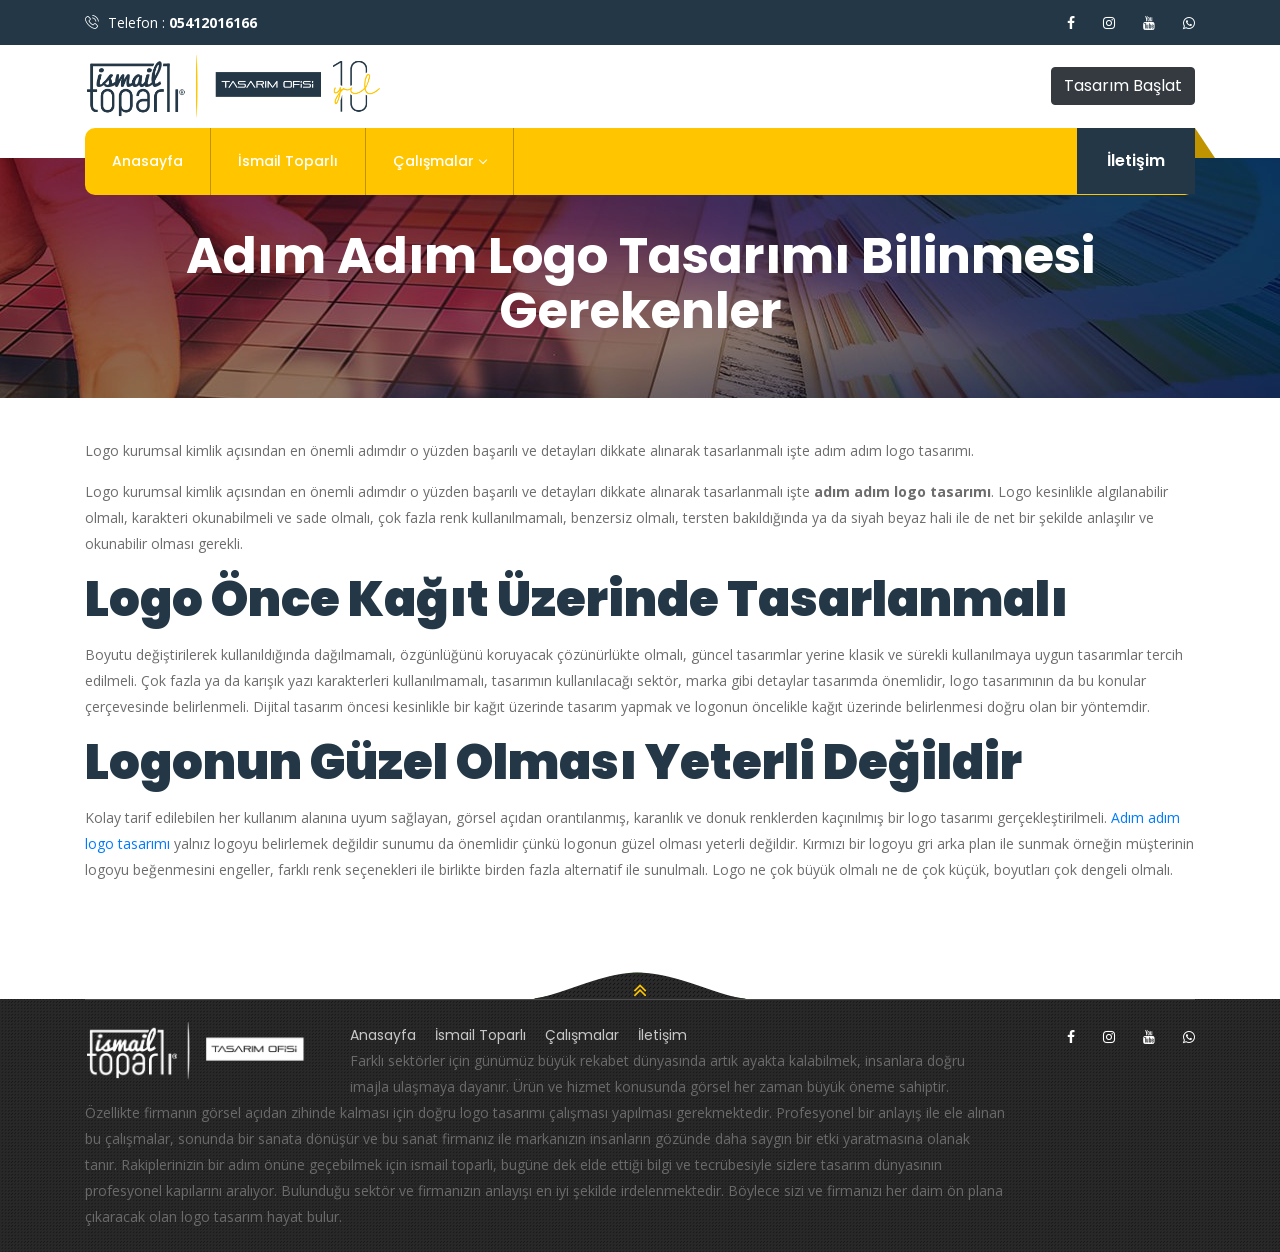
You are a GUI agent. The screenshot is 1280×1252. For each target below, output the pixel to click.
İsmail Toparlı (288, 161)
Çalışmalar (439, 161)
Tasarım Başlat (1123, 85)
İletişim (1136, 160)
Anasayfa (147, 161)
